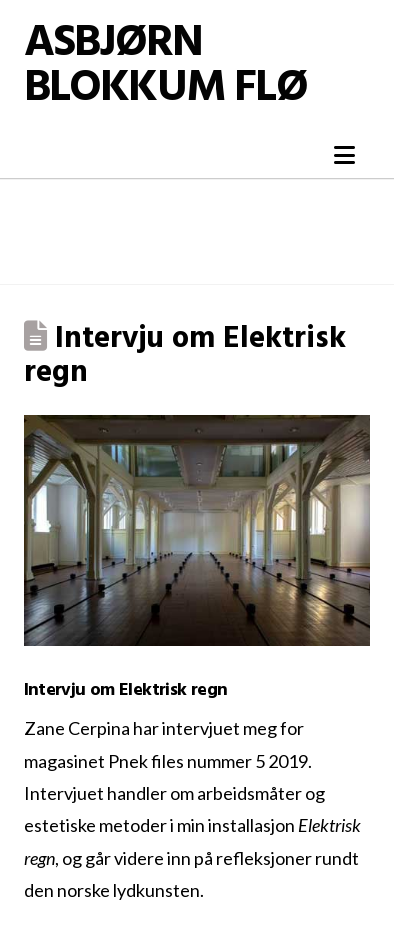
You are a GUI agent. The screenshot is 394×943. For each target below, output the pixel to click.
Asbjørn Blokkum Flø (165, 67)
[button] (344, 155)
